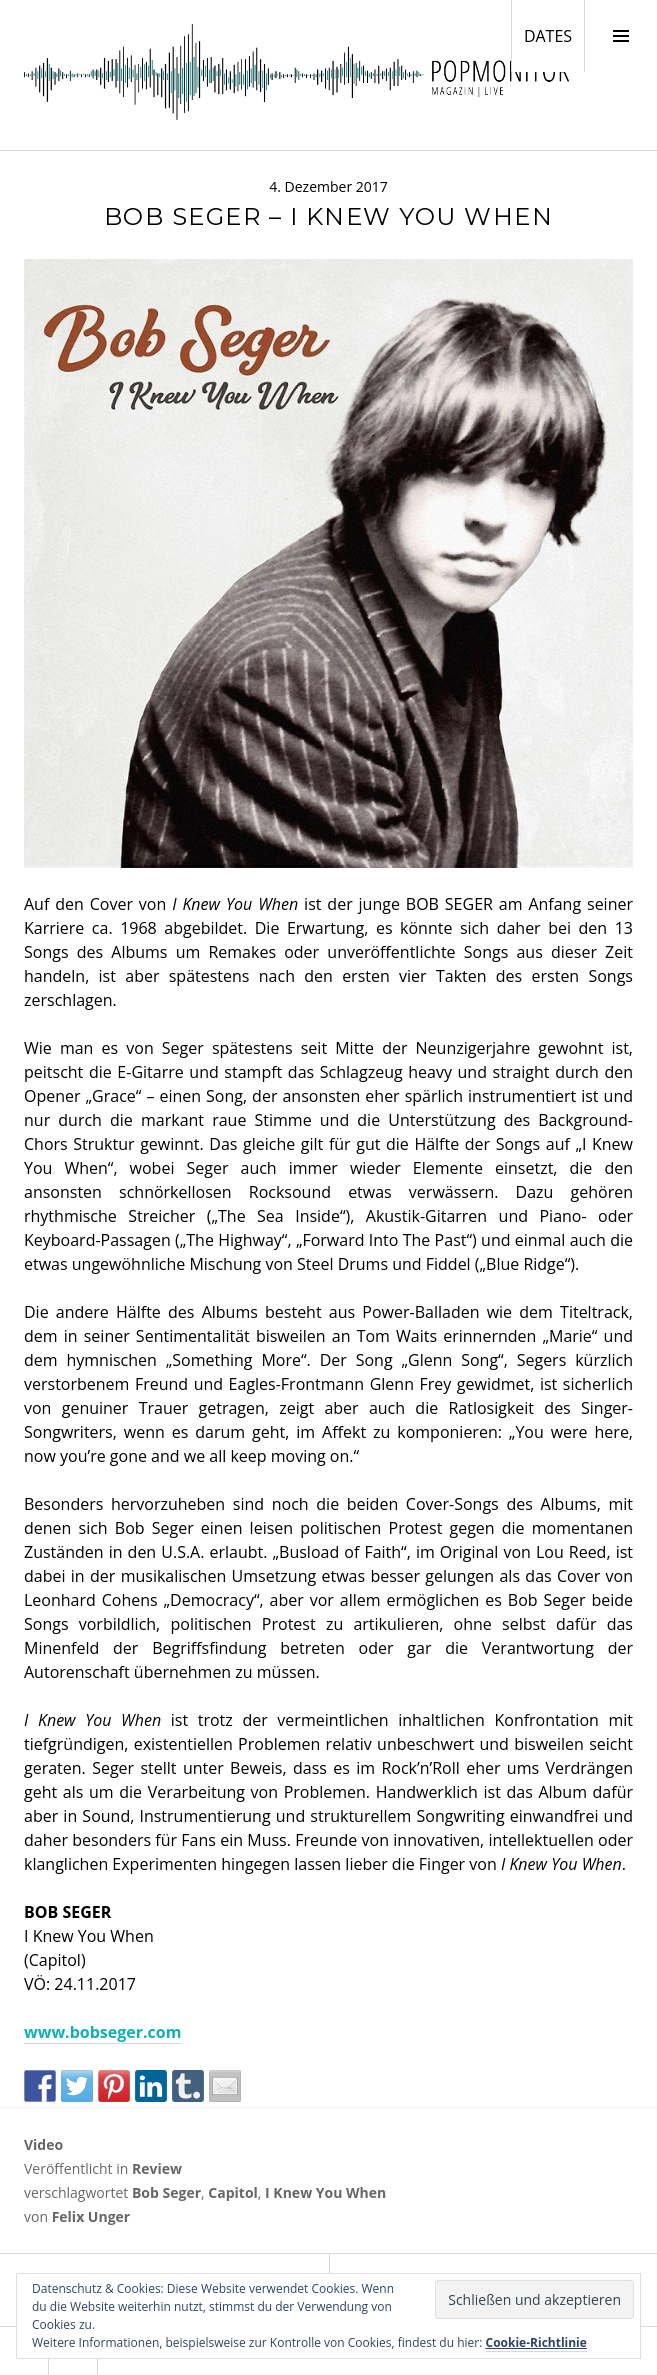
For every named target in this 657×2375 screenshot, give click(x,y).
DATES (554, 35)
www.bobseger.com (102, 2032)
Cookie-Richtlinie (536, 2342)
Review (157, 2168)
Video (43, 2144)
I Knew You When (325, 2192)
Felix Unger (91, 2216)
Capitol (233, 2192)
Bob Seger (166, 2192)
